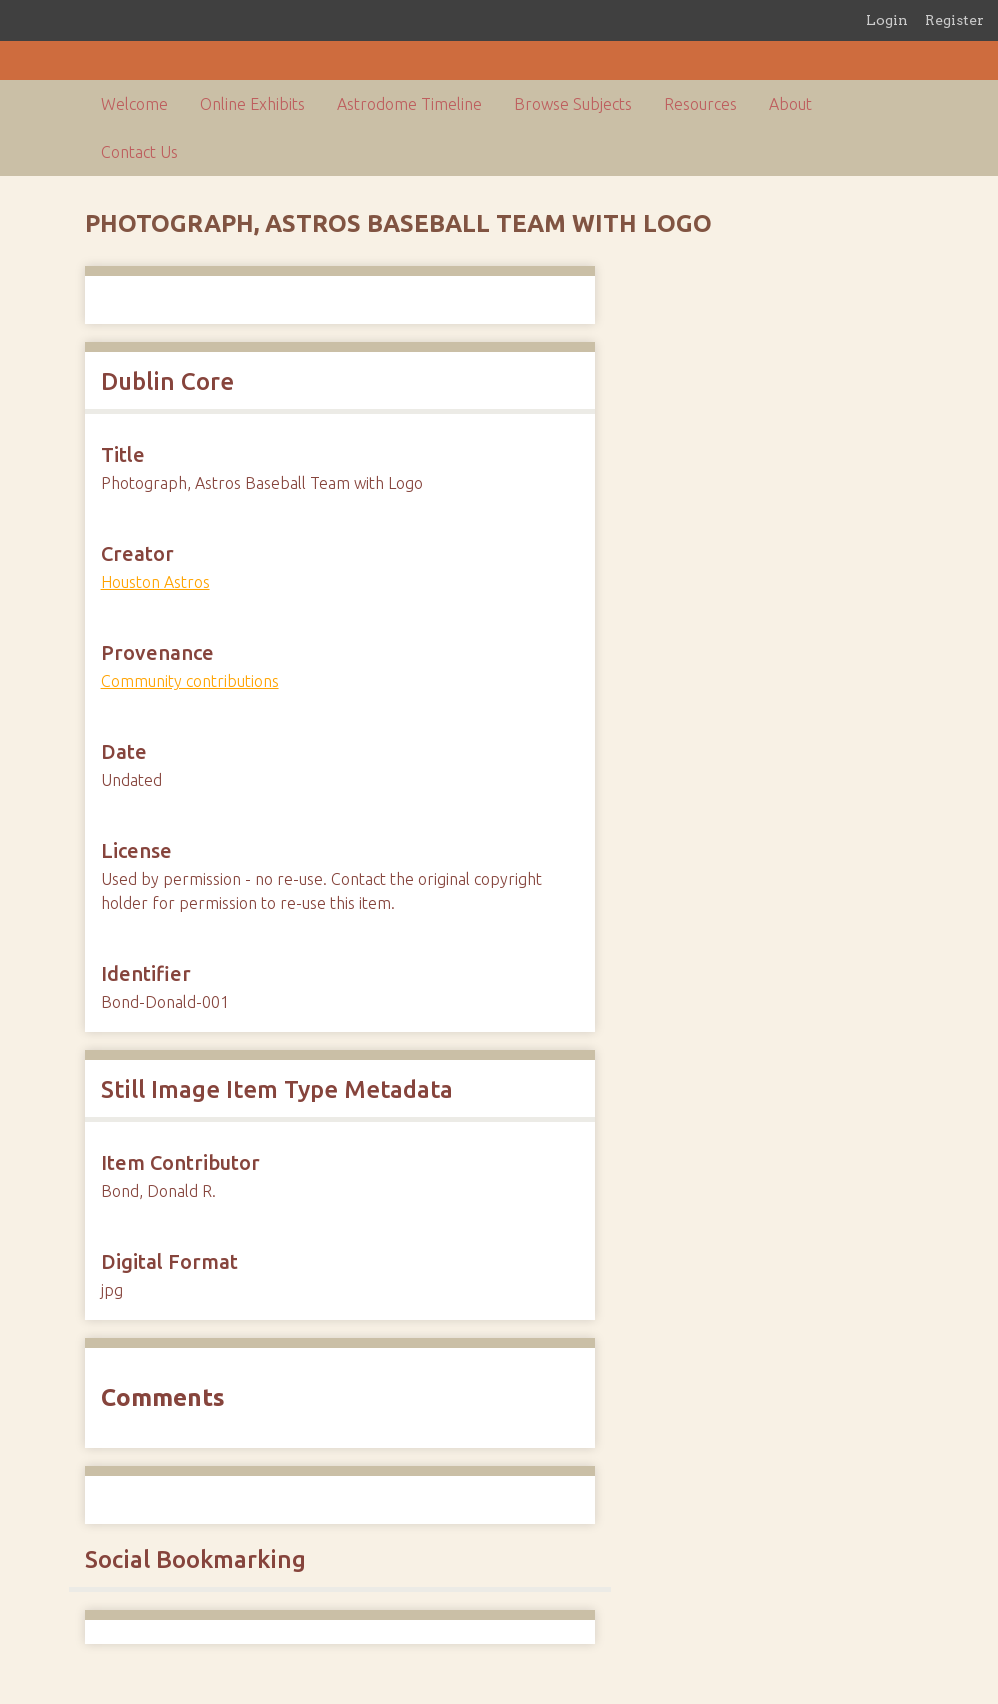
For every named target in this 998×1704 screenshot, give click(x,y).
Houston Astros (155, 582)
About (790, 104)
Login (887, 20)
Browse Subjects (573, 104)
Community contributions (190, 681)
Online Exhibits (252, 104)
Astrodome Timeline (409, 104)
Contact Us (139, 152)
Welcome (134, 104)
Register (954, 20)
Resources (700, 104)
